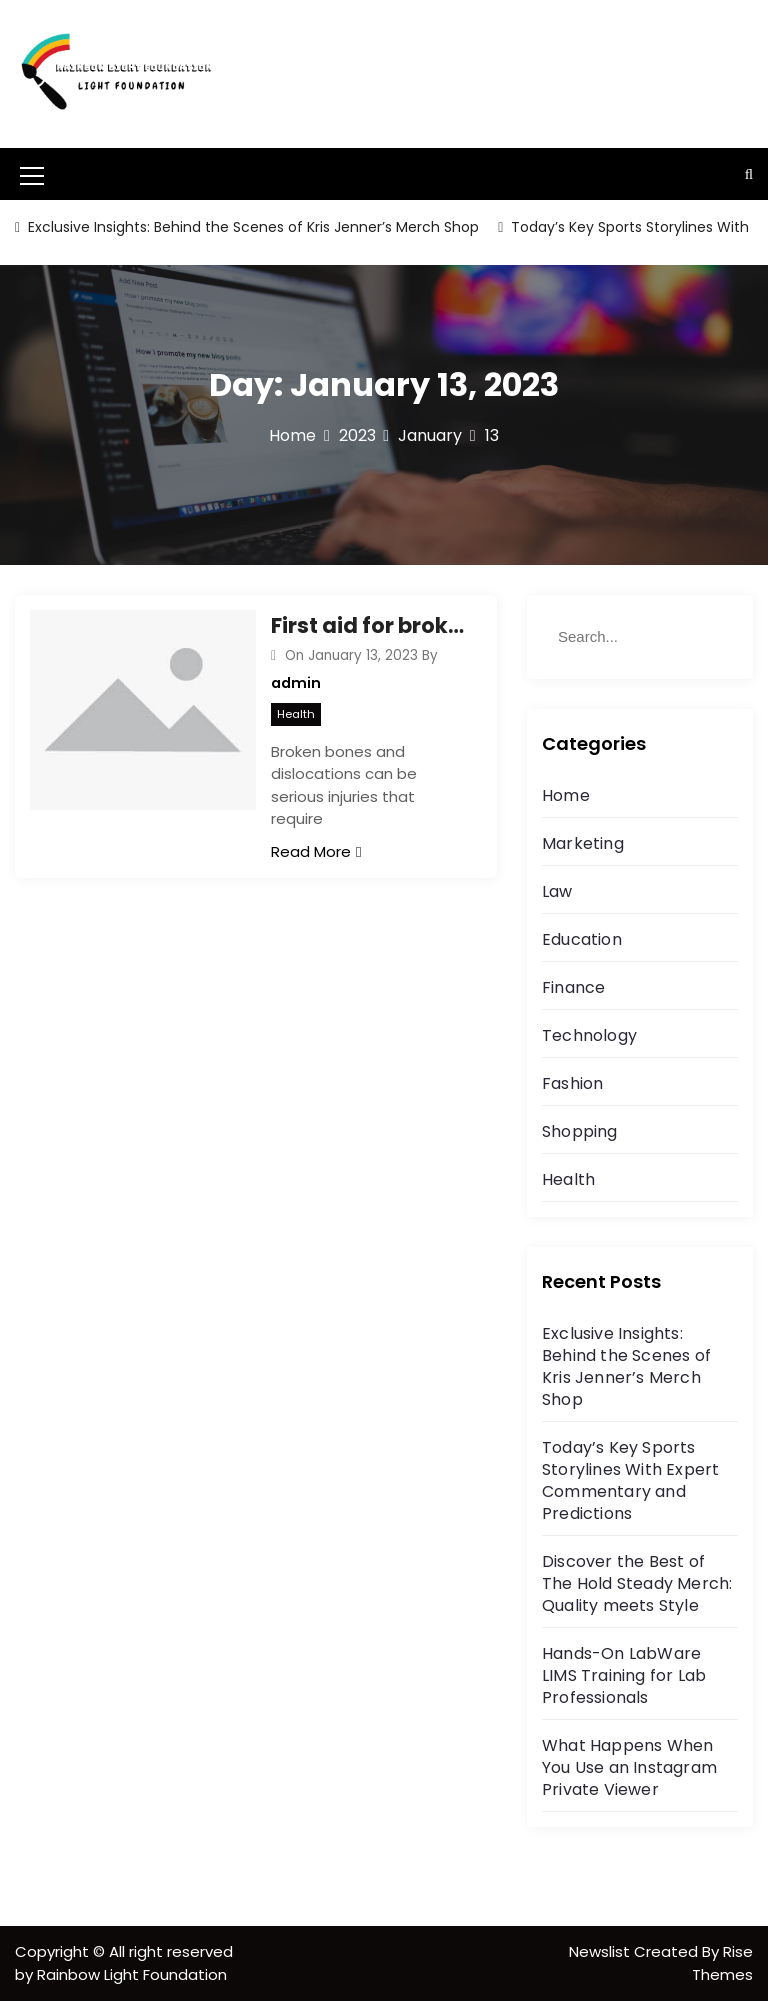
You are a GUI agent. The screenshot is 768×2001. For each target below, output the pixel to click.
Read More (316, 851)
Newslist (601, 1951)
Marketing (583, 843)
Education (582, 939)
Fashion (572, 1083)
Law (557, 891)
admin (296, 683)
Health (296, 714)
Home (566, 795)
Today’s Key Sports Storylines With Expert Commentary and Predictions (630, 1480)
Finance (573, 987)
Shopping (580, 1131)
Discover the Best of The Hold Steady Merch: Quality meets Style (637, 1583)
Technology (589, 1035)
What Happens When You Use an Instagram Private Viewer (629, 1767)
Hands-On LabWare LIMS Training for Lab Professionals (624, 1675)
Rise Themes (722, 1963)
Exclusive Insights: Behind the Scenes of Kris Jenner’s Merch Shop (251, 227)
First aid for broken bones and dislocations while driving (369, 625)
